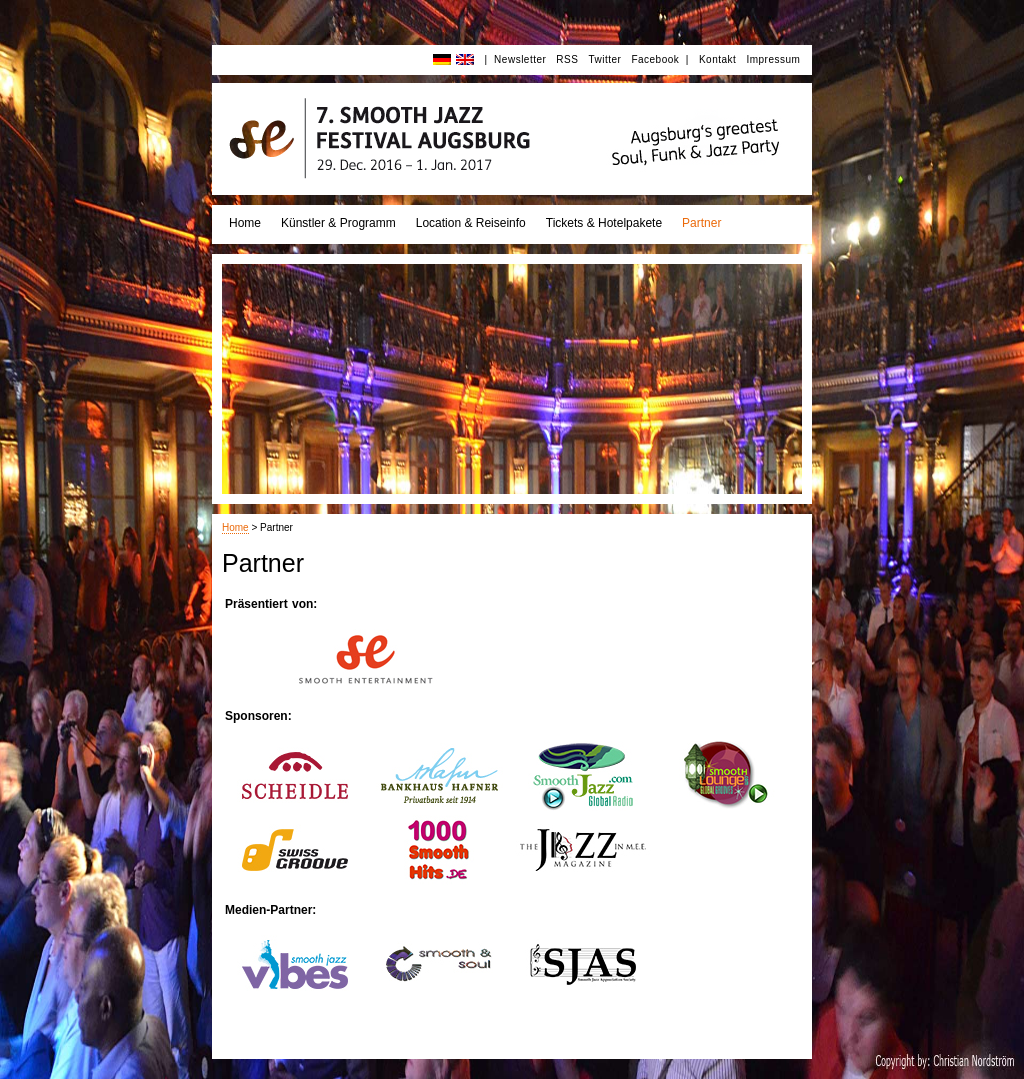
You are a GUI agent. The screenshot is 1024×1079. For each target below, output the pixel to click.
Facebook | (660, 59)
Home (245, 223)
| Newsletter (515, 59)
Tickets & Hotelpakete (604, 223)
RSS (567, 59)
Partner (701, 223)
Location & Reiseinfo (471, 223)
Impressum (773, 59)
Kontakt (717, 59)
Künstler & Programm (338, 223)
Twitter (604, 59)
